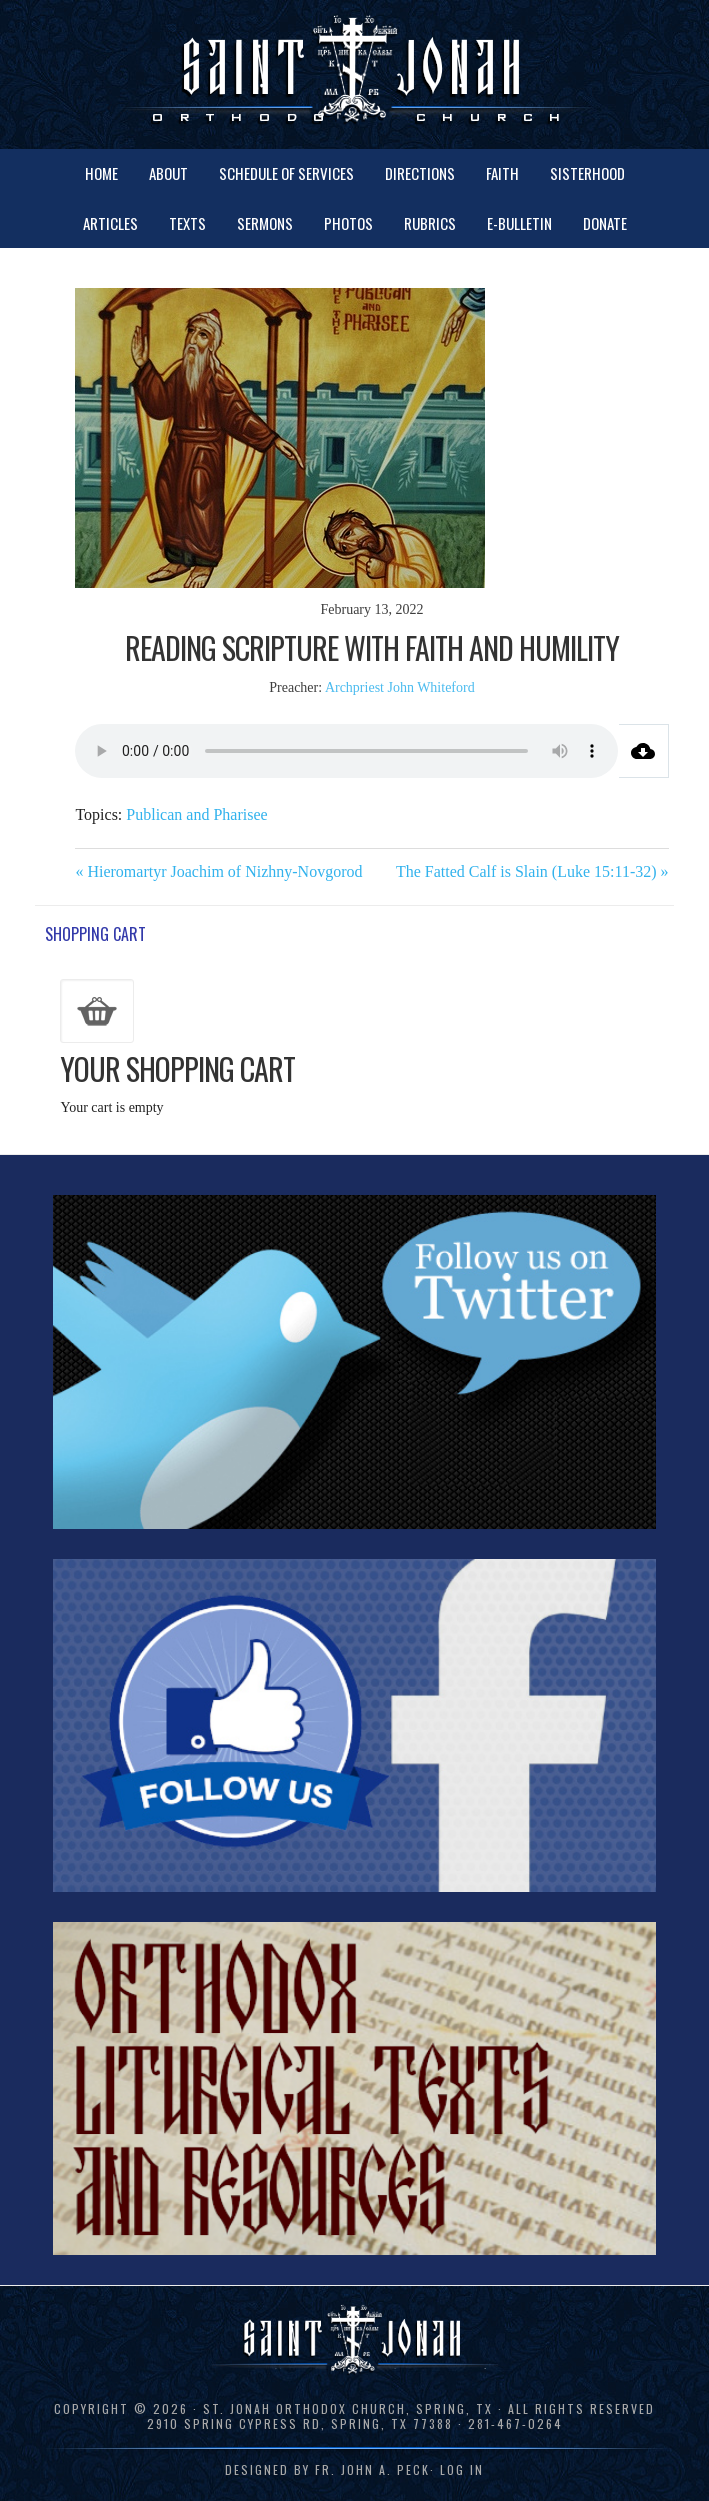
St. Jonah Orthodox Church (354, 72)
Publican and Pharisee (196, 814)
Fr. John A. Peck (372, 2469)
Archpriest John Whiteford (400, 687)
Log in (462, 2469)
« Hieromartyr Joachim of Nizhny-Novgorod (218, 871)
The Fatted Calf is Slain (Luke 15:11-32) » (532, 871)
